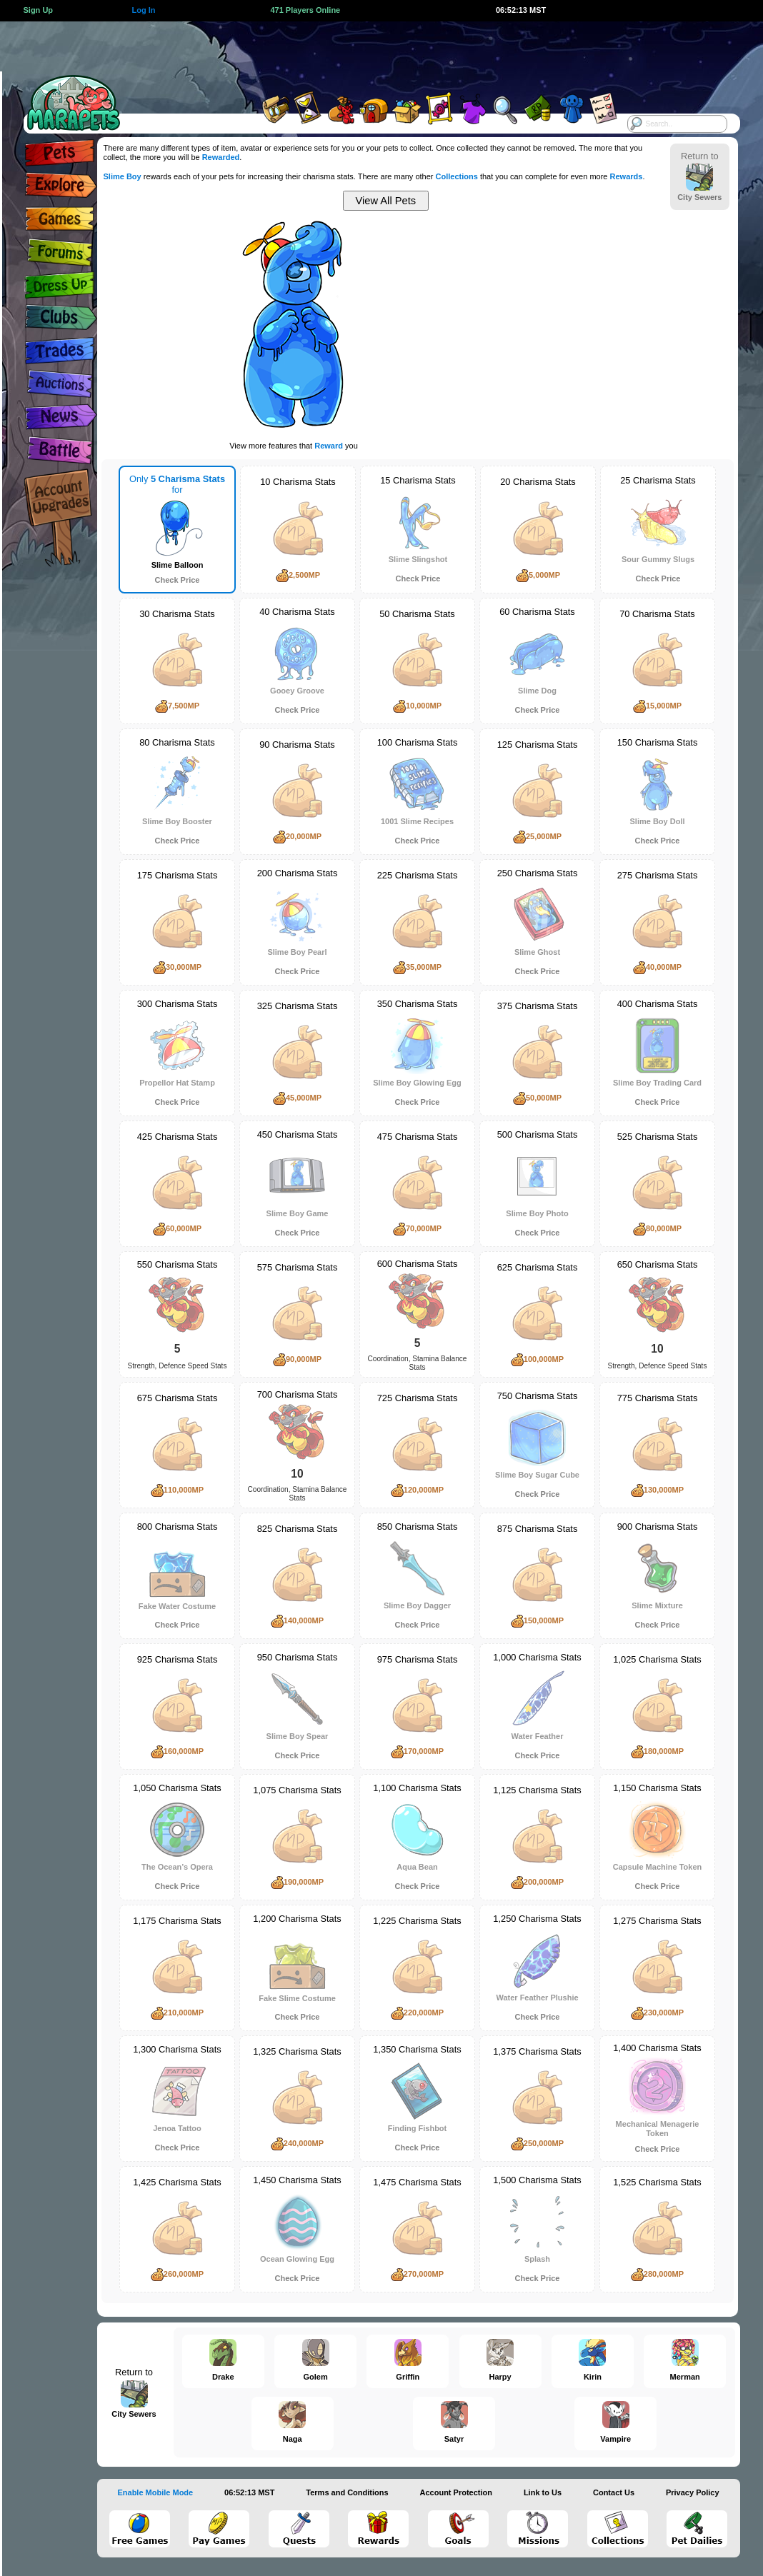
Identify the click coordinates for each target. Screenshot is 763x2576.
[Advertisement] (366, 53)
